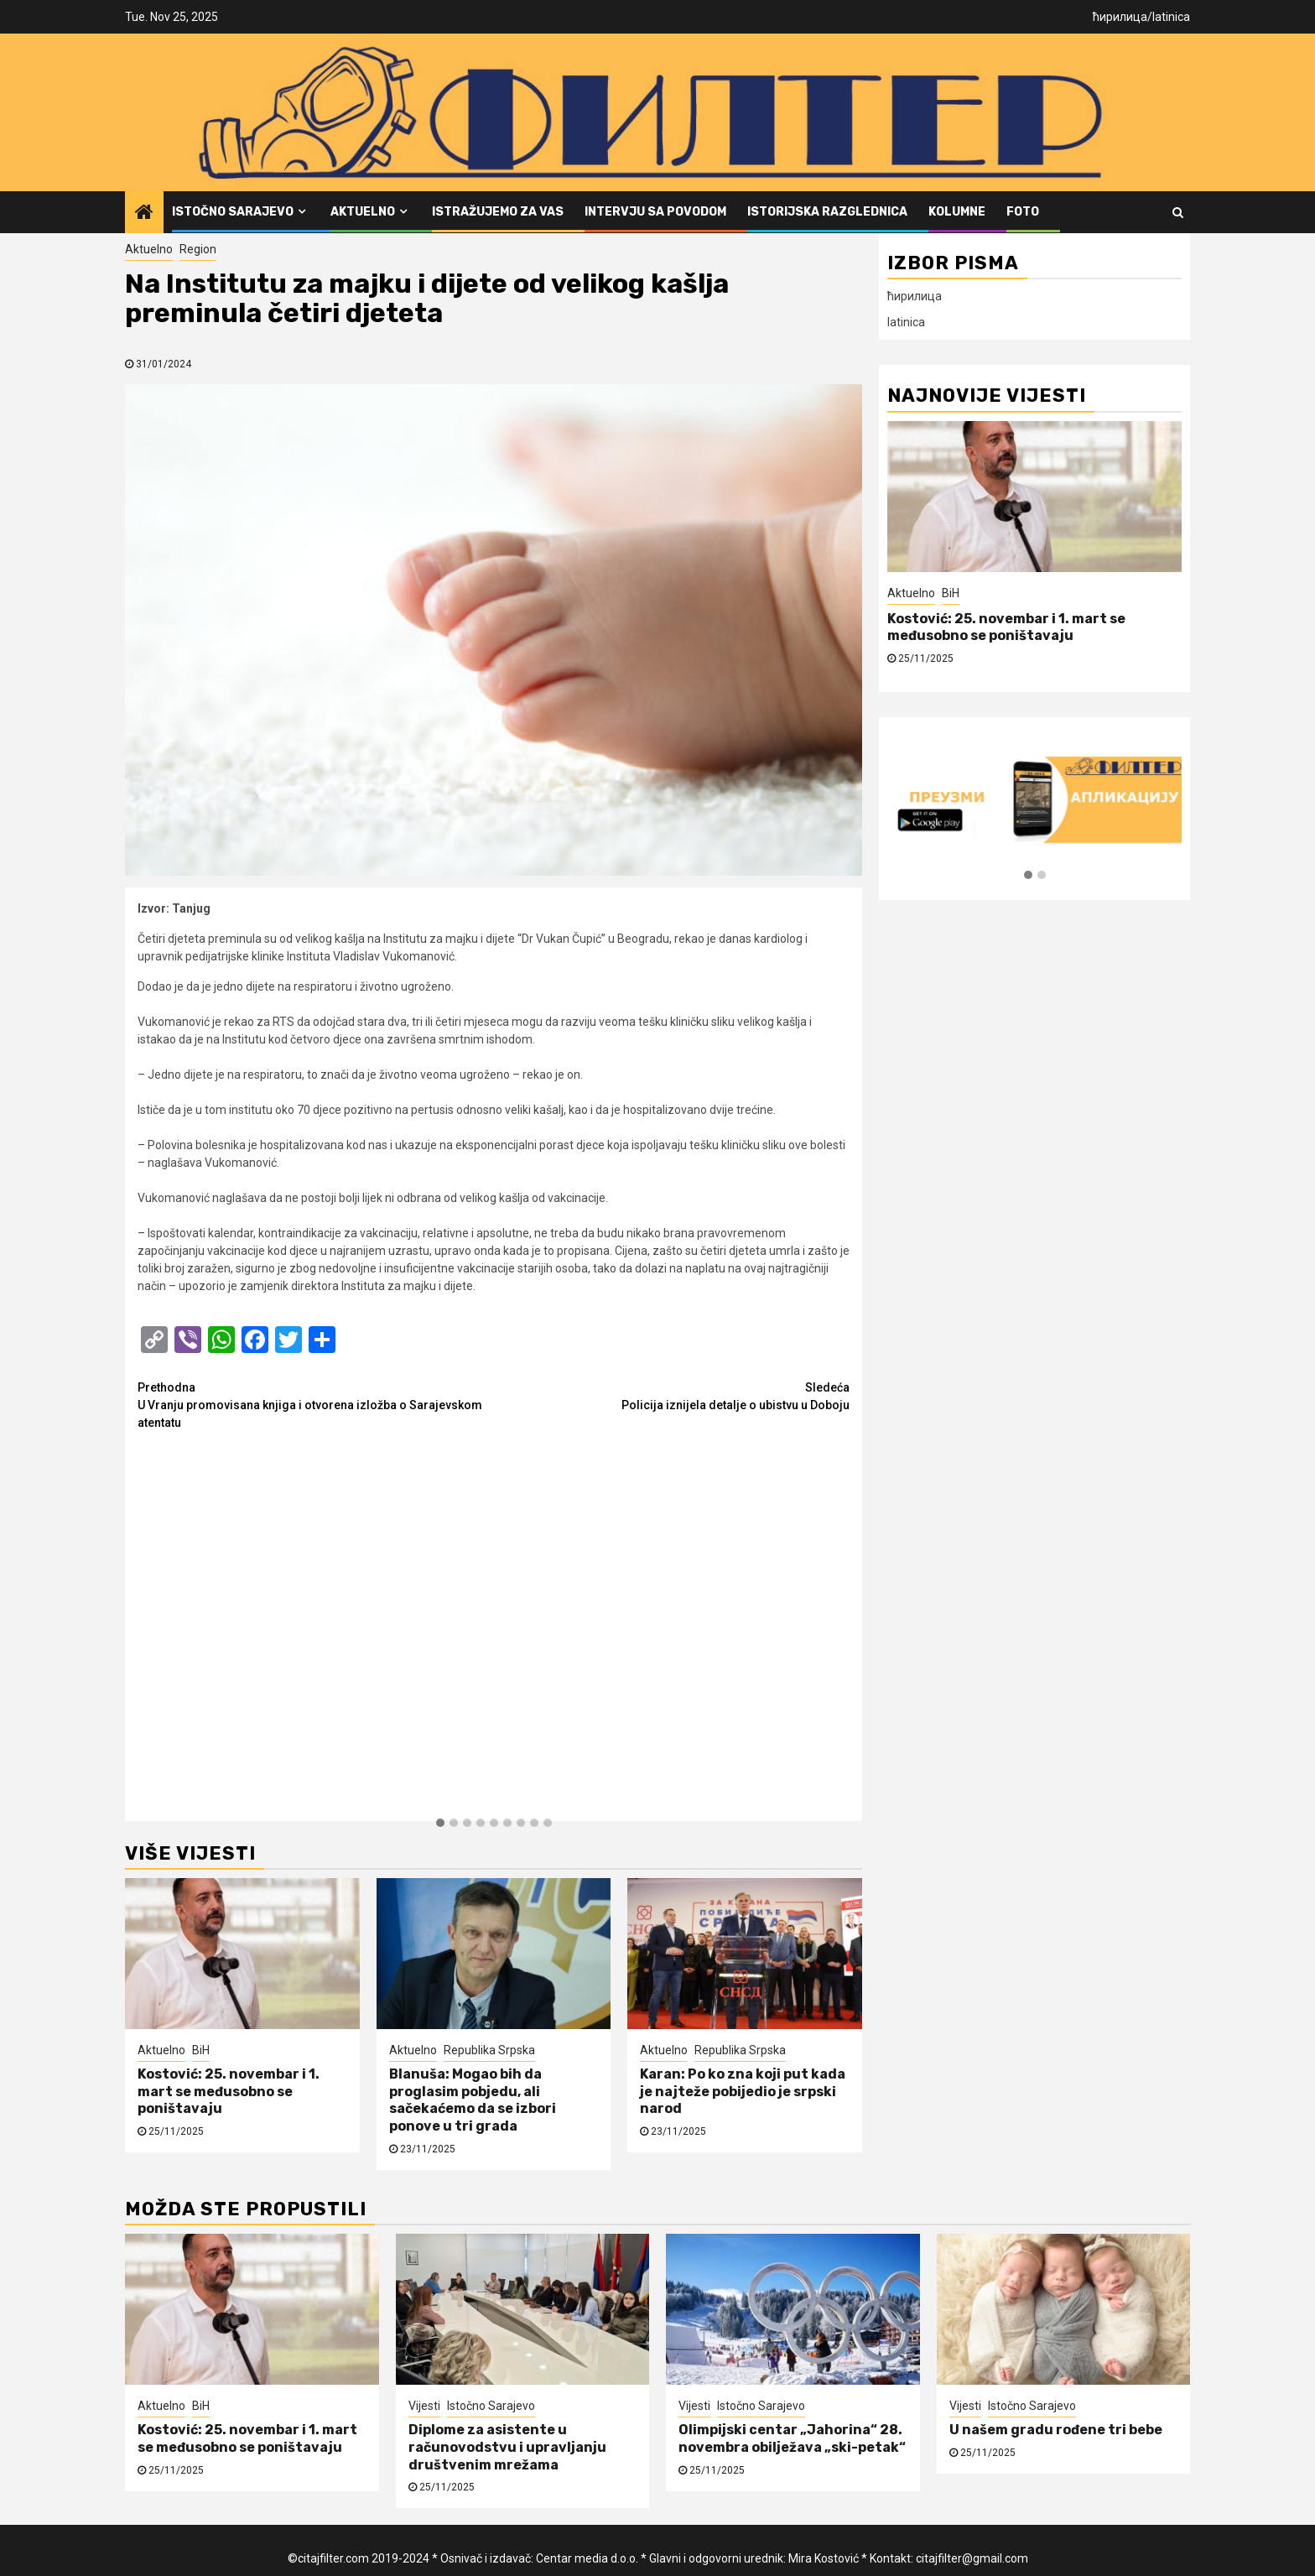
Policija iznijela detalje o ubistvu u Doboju (672, 1395)
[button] (440, 1824)
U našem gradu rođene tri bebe (1055, 2430)
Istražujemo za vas (498, 212)
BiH (201, 2050)
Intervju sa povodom (655, 212)
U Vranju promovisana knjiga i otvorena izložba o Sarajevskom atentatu (316, 1404)
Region (197, 249)
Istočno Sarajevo (233, 212)
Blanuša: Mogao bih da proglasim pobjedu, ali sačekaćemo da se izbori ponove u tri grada (472, 2100)
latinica (1171, 16)
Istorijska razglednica (827, 212)
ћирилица (1120, 16)
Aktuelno (362, 212)
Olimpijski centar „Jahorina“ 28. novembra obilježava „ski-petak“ (792, 2438)
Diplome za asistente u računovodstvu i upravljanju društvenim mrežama (507, 2447)
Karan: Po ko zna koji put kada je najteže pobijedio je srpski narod (742, 2091)
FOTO (1022, 212)
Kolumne (956, 212)
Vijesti (424, 2405)
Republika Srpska (489, 2050)
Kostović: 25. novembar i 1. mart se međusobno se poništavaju (229, 2091)
